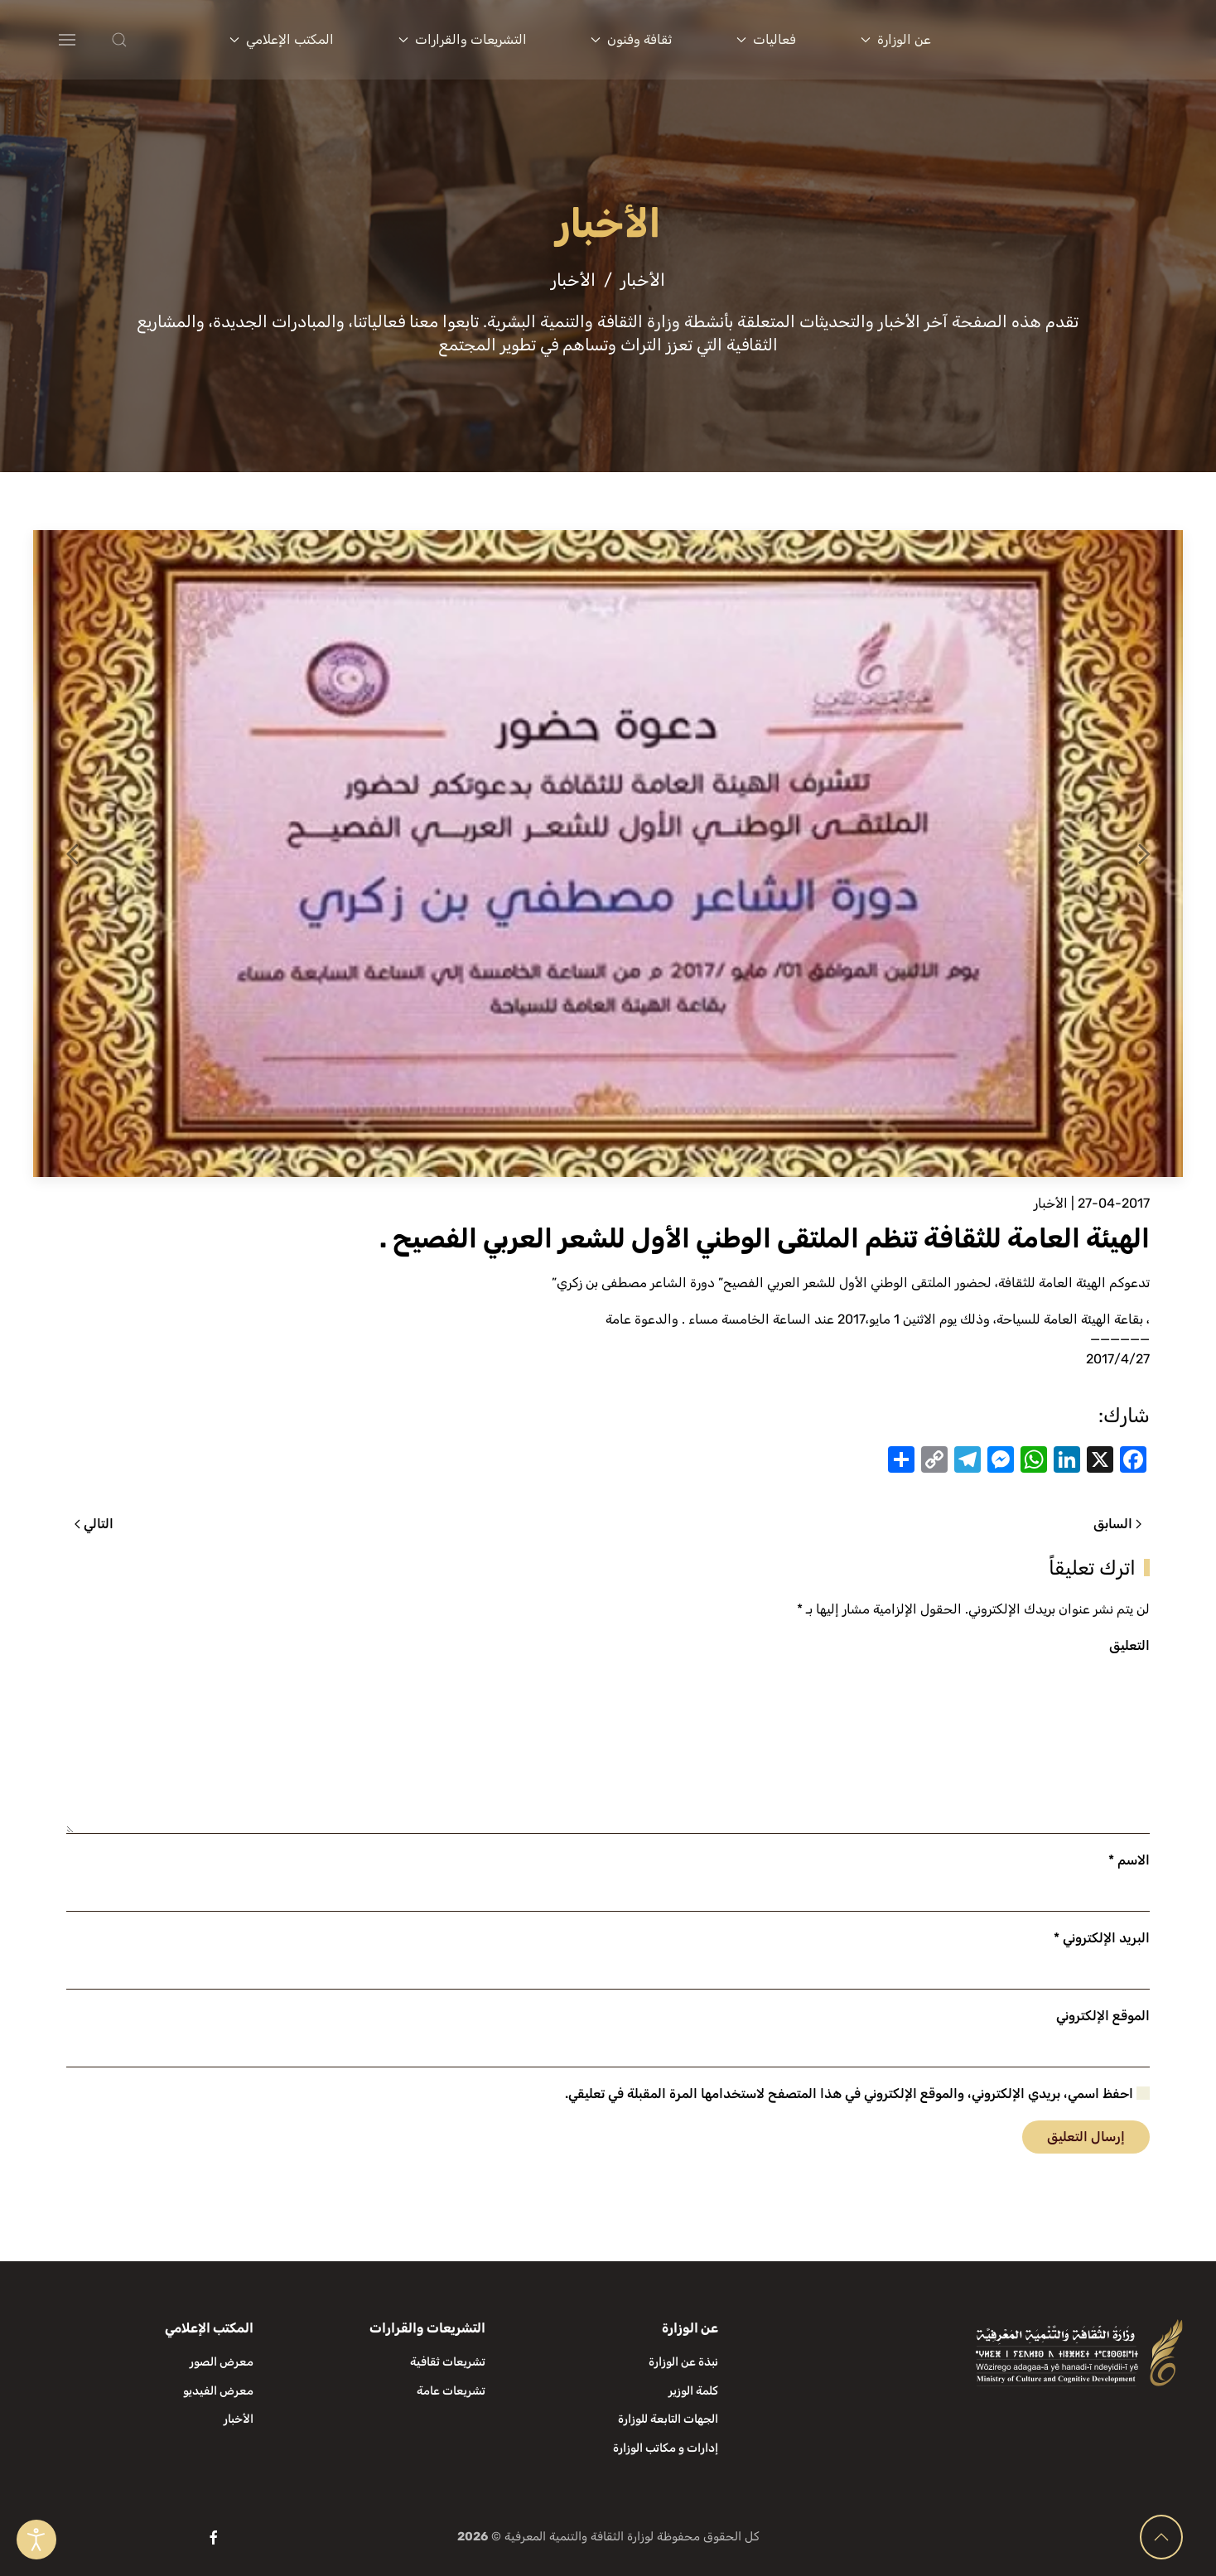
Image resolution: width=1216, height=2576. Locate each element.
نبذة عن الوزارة (683, 2362)
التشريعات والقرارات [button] (462, 39)
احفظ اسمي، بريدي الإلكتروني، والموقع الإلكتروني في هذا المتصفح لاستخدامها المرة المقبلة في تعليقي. (857, 2093)
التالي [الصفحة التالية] (94, 1524)
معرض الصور (221, 2362)
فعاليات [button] (766, 39)
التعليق (1129, 1645)
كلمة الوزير (693, 2391)
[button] (153, 40)
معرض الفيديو (218, 2391)
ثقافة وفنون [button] (631, 39)
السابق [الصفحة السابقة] (1117, 1524)
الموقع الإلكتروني (1103, 2016)
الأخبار (1051, 1203)
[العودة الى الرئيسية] (1082, 40)
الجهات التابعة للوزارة (668, 2419)
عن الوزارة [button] (896, 39)
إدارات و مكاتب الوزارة (665, 2448)
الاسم (1129, 1860)
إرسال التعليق (1086, 2136)
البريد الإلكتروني (1102, 1938)
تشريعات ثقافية (447, 2362)
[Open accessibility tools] (36, 2539)
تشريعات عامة (451, 2391)
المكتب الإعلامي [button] (281, 39)
